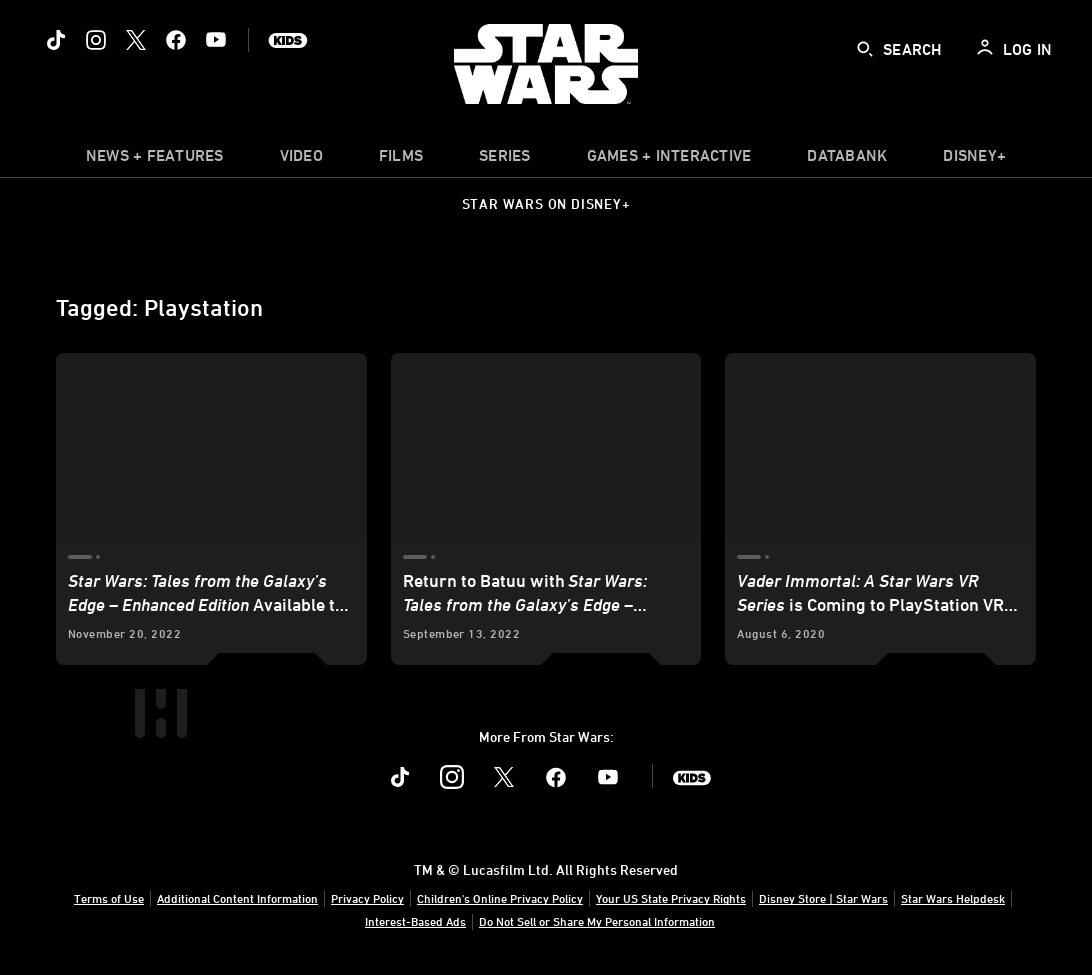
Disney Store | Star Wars (823, 898)
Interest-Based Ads (415, 921)
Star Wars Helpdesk (953, 898)
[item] (155, 160)
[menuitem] (301, 160)
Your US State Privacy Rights (671, 898)
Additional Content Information (237, 898)
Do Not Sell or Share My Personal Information (597, 921)
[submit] (865, 49)
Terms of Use (109, 898)
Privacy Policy (367, 898)
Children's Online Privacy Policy (500, 898)
